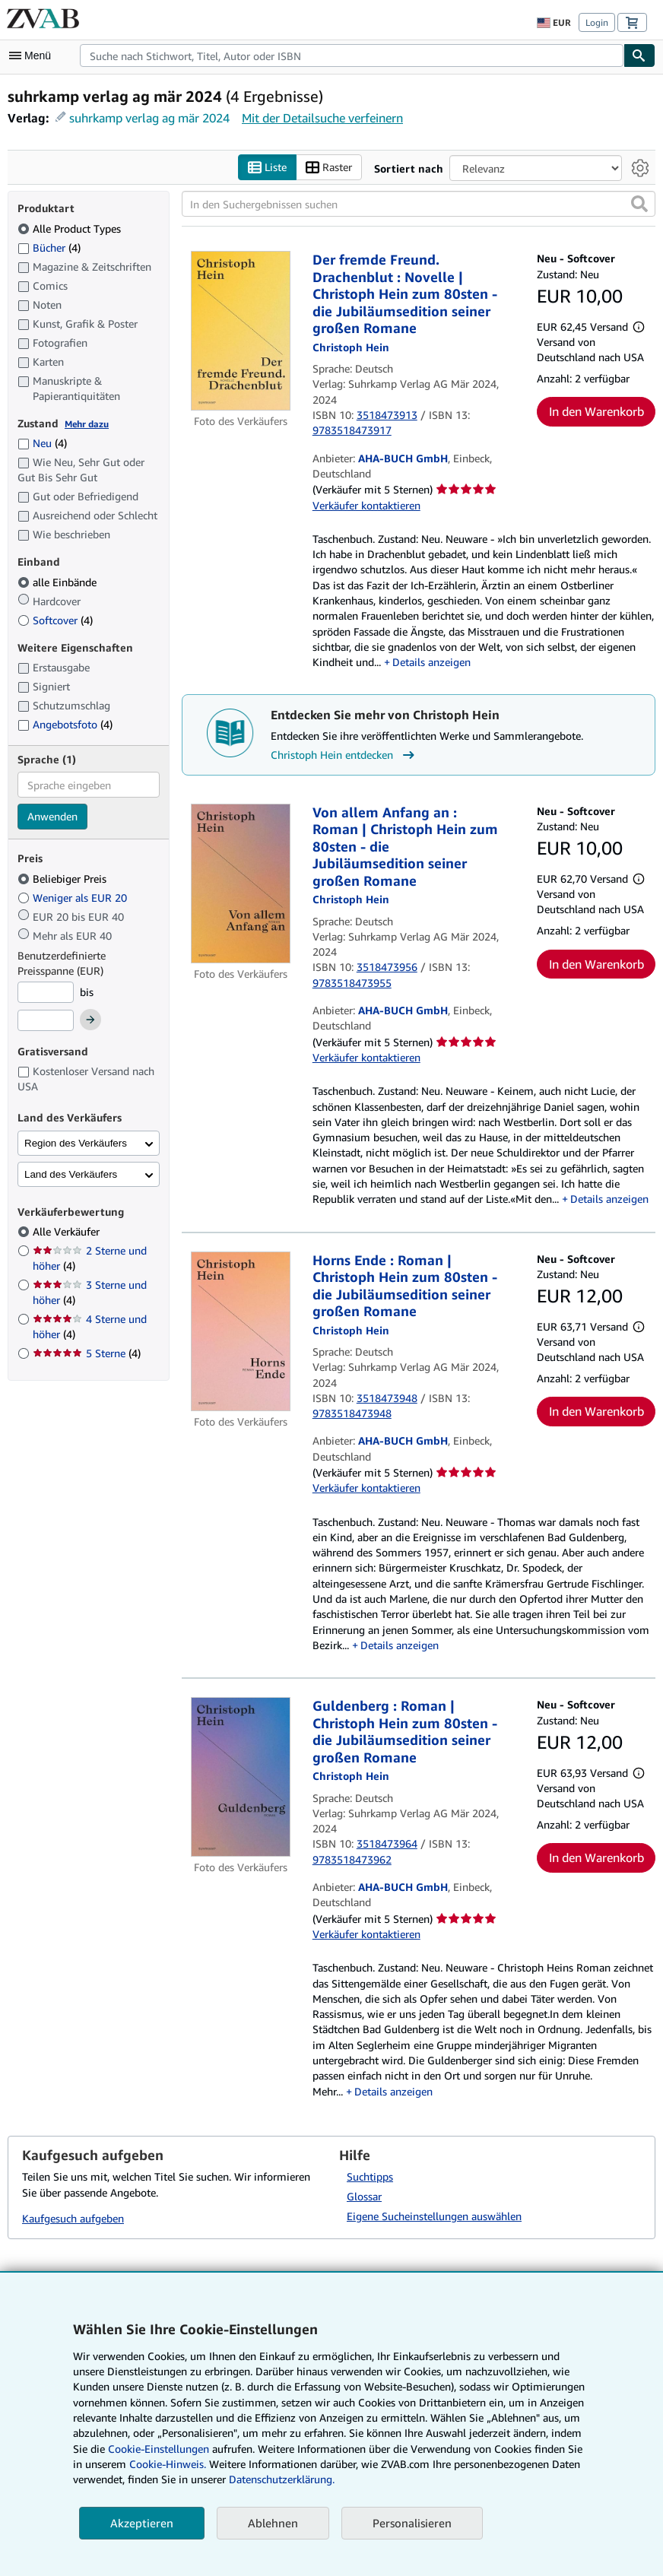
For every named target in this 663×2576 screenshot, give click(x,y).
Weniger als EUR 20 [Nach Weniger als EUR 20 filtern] (73, 897)
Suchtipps (370, 2176)
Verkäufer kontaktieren (366, 505)
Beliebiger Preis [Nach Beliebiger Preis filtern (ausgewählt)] (63, 878)
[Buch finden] (639, 55)
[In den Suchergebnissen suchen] (418, 204)
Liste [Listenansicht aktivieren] (267, 167)
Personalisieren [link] (412, 2523)
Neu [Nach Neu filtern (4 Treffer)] (42, 442)
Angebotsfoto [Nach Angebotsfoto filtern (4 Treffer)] (65, 724)
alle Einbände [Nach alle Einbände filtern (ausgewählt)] (58, 582)
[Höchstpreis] (45, 1020)
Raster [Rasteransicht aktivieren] (329, 167)
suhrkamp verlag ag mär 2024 (149, 117)
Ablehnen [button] (273, 2523)
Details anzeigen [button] (431, 661)
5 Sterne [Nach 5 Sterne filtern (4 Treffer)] (87, 1353)
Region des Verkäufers (75, 1143)
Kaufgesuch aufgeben (73, 2218)
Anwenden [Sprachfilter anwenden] (52, 816)
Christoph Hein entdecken (344, 755)
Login (596, 22)
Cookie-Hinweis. (167, 2463)
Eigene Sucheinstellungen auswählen (434, 2216)
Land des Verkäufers (70, 1174)
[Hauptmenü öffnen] (33, 55)
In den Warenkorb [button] (596, 411)
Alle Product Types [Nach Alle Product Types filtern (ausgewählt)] (70, 228)
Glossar (364, 2196)
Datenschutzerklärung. (282, 2479)
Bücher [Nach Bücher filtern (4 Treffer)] (49, 247)
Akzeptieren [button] (141, 2523)
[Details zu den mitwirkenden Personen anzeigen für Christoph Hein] (350, 347)
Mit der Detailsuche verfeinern (322, 117)
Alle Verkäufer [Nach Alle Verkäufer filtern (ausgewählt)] (68, 1231)
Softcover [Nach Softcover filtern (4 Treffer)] (55, 620)
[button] (639, 203)
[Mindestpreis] (45, 992)
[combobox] (351, 55)
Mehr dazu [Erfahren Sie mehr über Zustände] (87, 424)
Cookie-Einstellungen (158, 2448)
